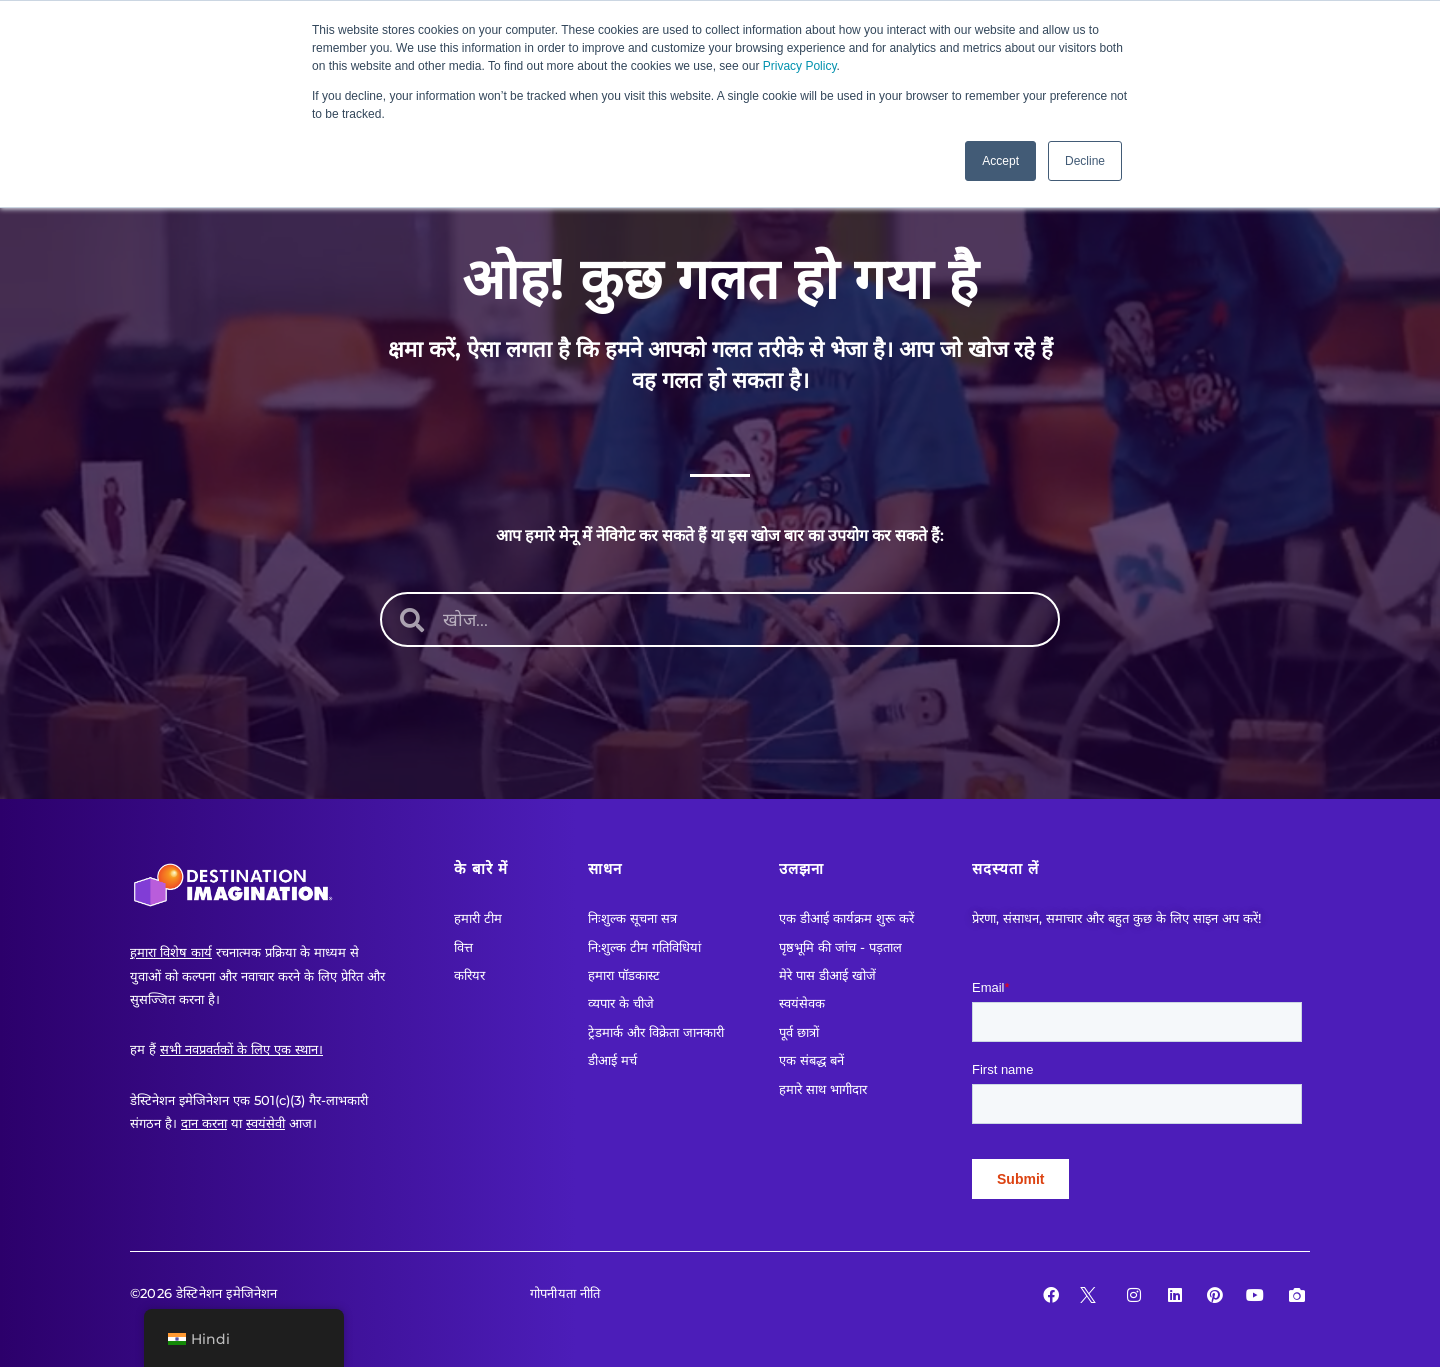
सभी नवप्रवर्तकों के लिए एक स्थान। (241, 1049)
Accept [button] (1000, 161)
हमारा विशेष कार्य (171, 952)
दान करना (204, 1123)
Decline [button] (1085, 161)
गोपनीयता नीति (565, 1293)
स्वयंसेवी (265, 1123)
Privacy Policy (800, 66)
